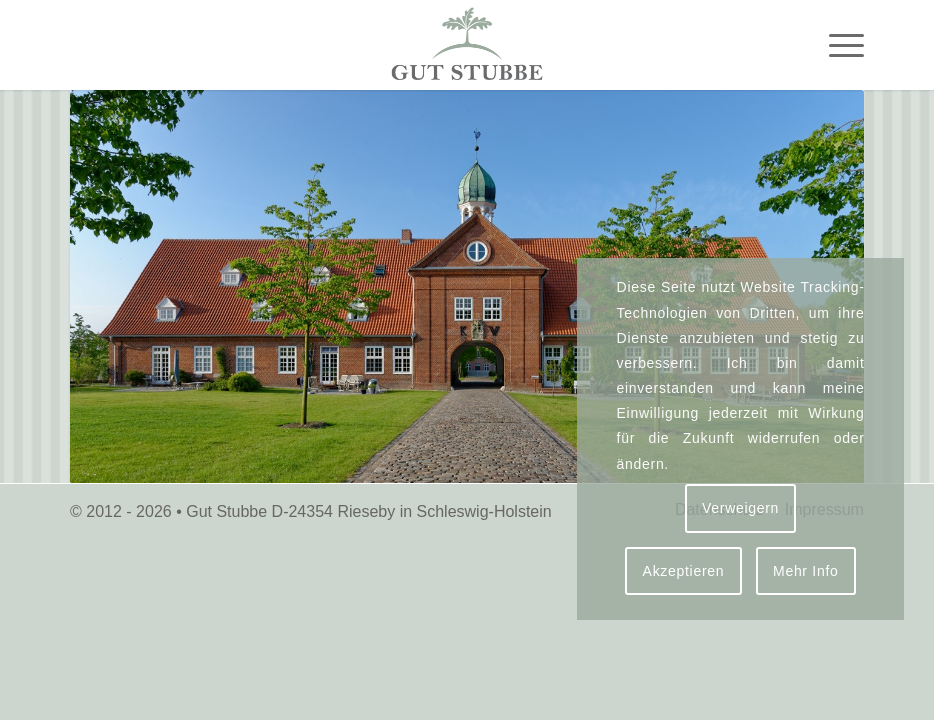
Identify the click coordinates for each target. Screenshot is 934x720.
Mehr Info (805, 571)
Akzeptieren (684, 571)
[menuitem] (836, 45)
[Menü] (836, 45)
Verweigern (740, 508)
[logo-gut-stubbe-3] (467, 45)
